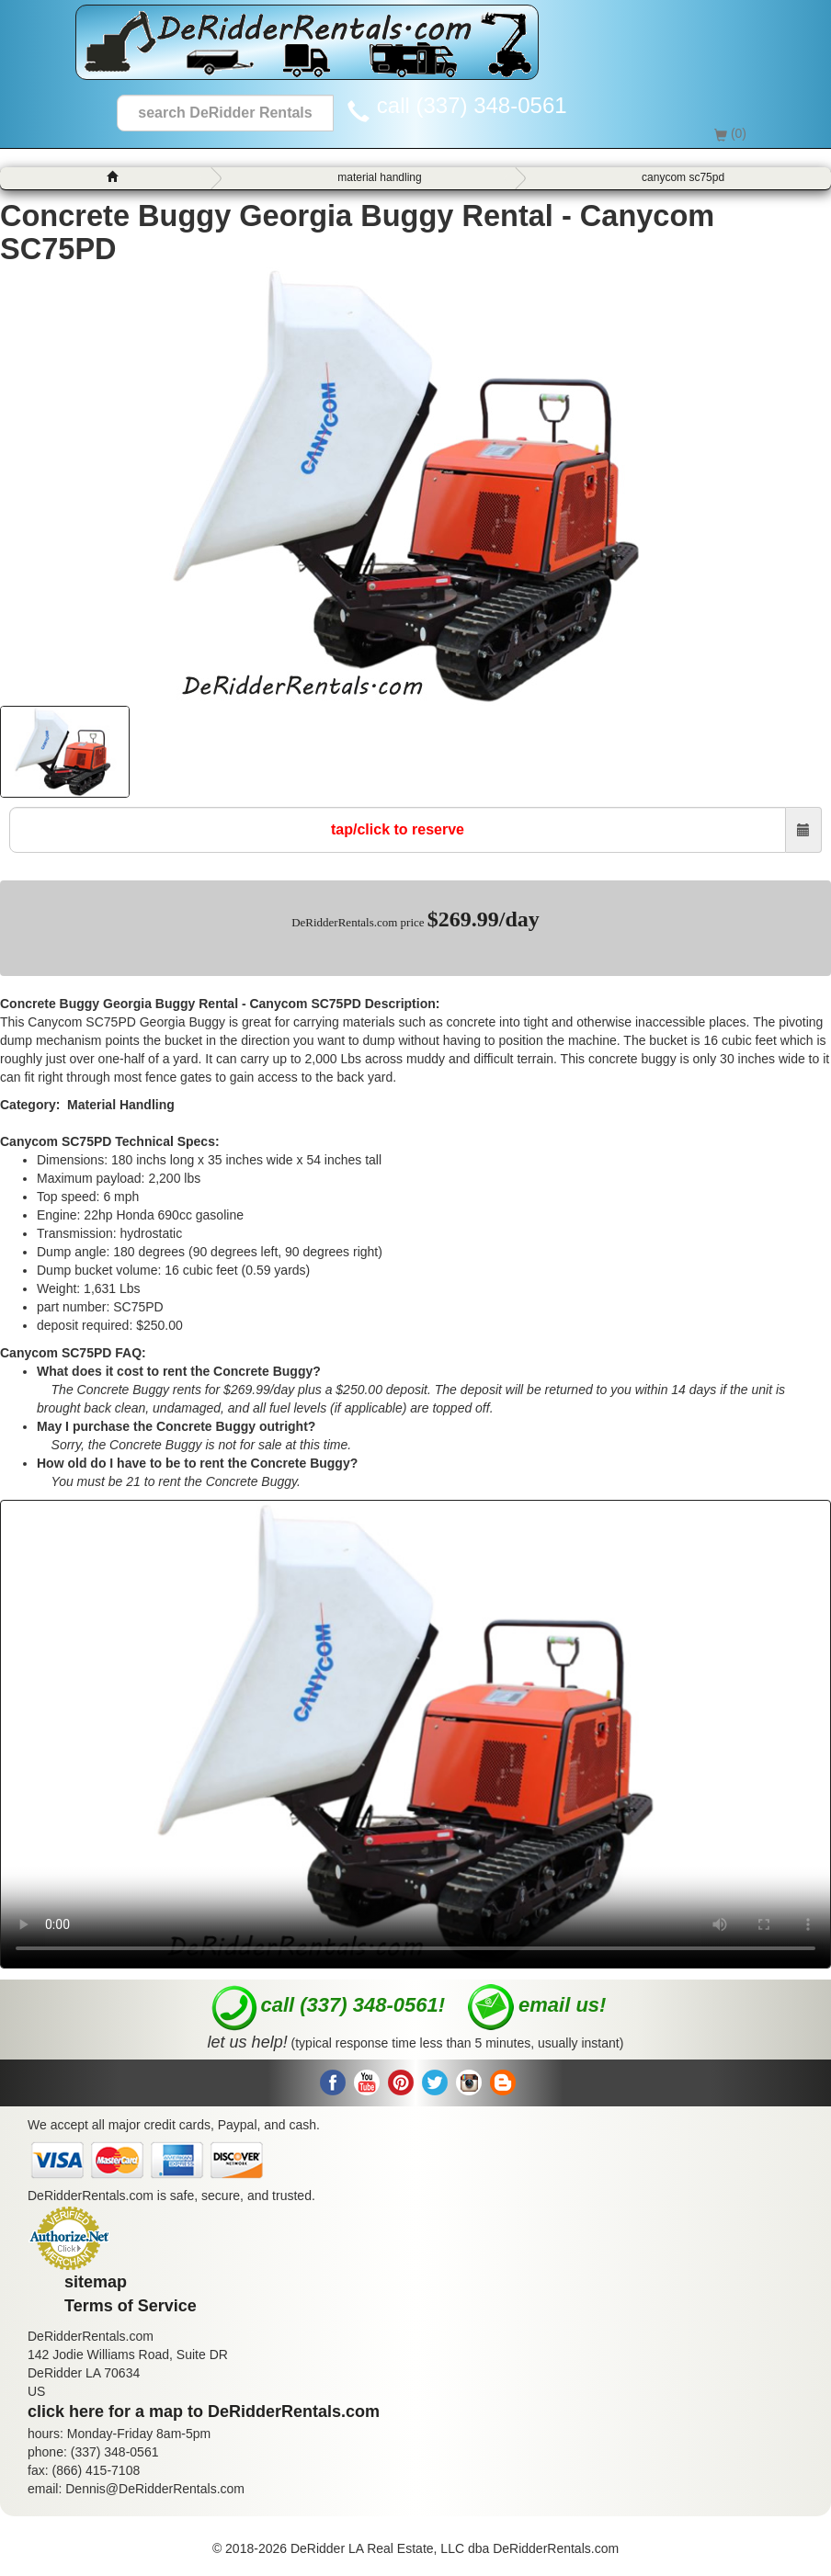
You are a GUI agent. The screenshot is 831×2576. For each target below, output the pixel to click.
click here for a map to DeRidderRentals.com (204, 2411)
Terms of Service (130, 2306)
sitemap (95, 2282)
